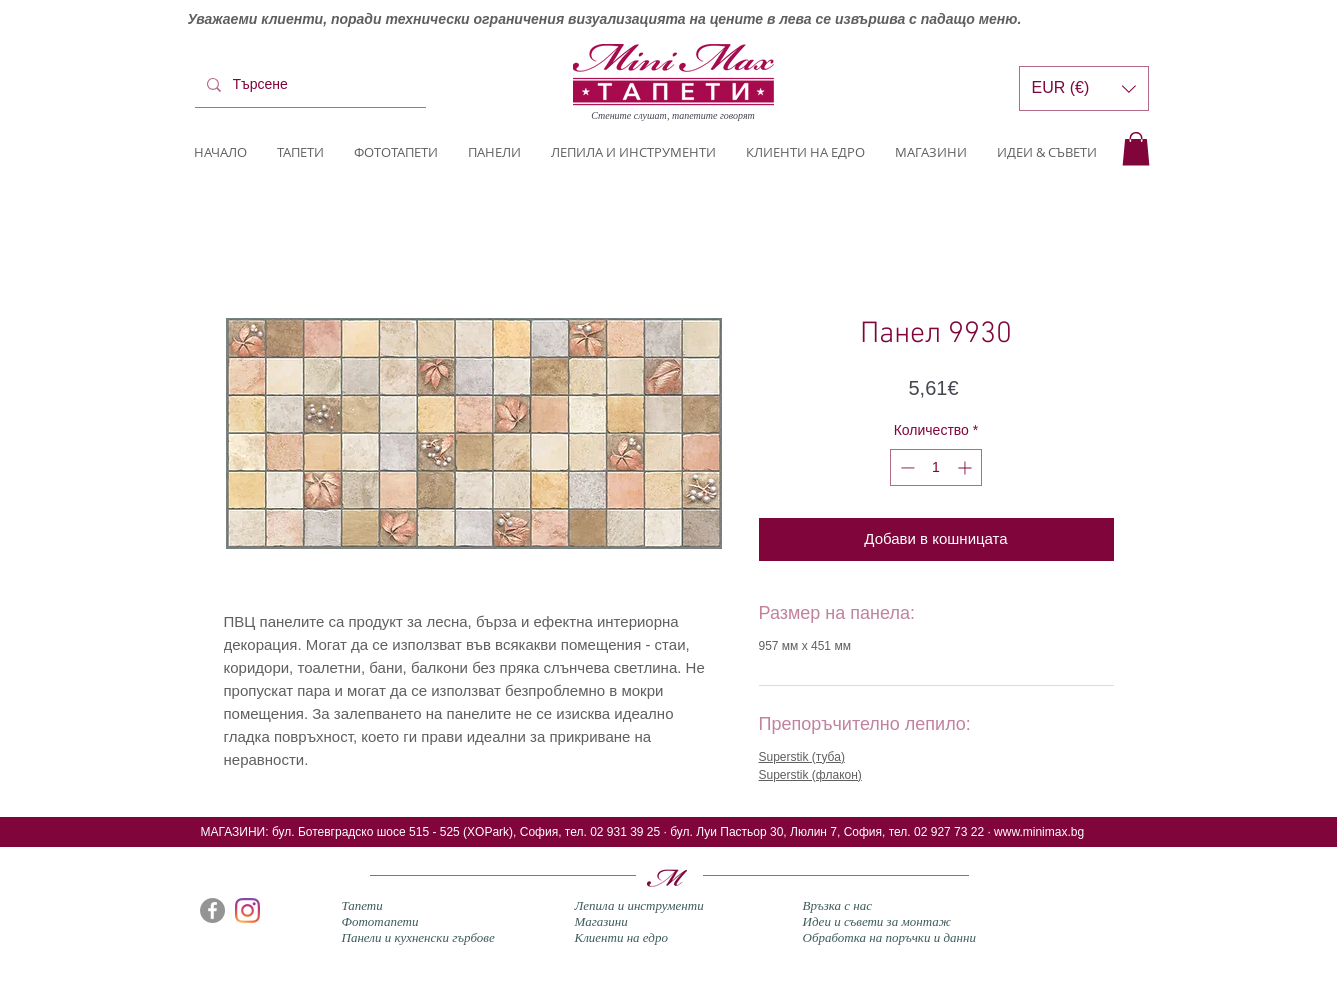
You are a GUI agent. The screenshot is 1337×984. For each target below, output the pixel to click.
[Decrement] (905, 467)
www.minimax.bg (1039, 832)
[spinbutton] (936, 467)
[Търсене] (308, 85)
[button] (1136, 148)
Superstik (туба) (802, 757)
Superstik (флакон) (810, 775)
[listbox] (1084, 88)
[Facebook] (212, 910)
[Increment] (966, 467)
